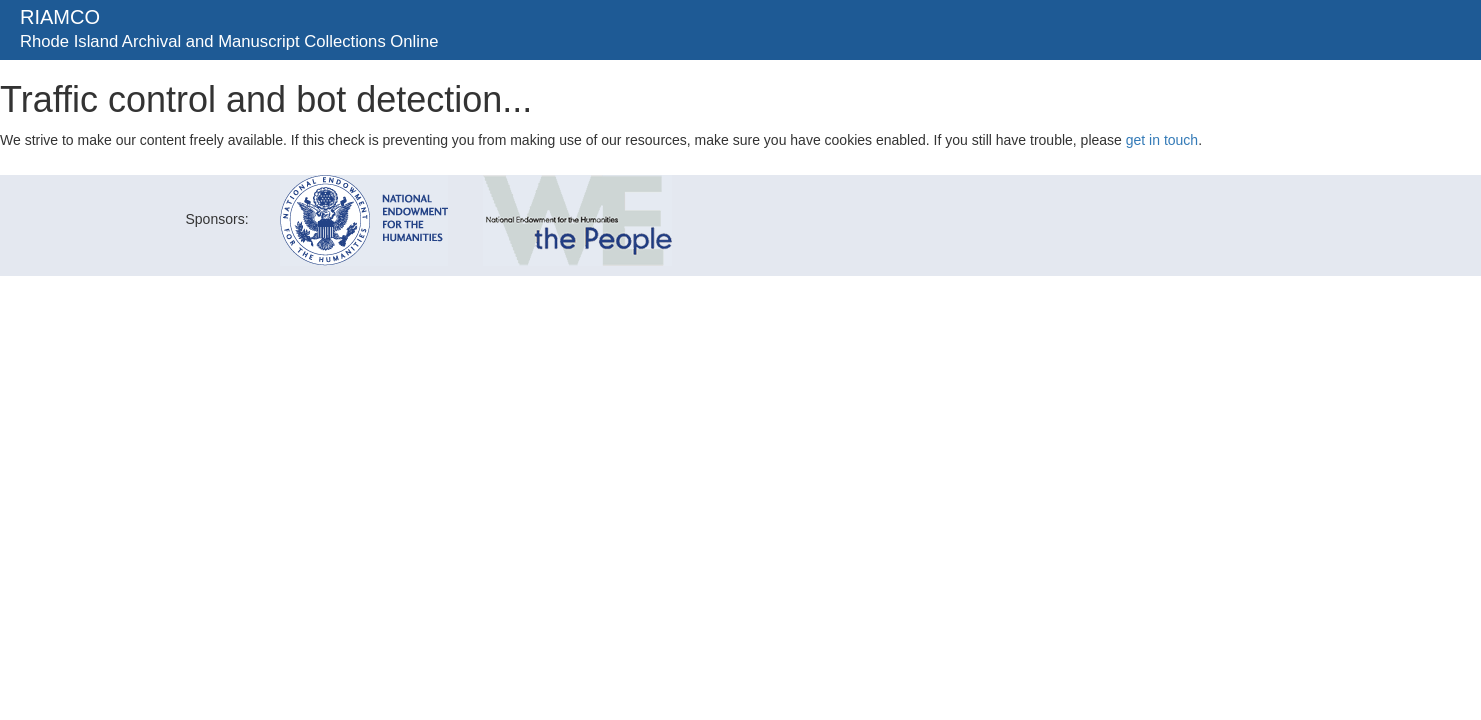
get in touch (1162, 140)
